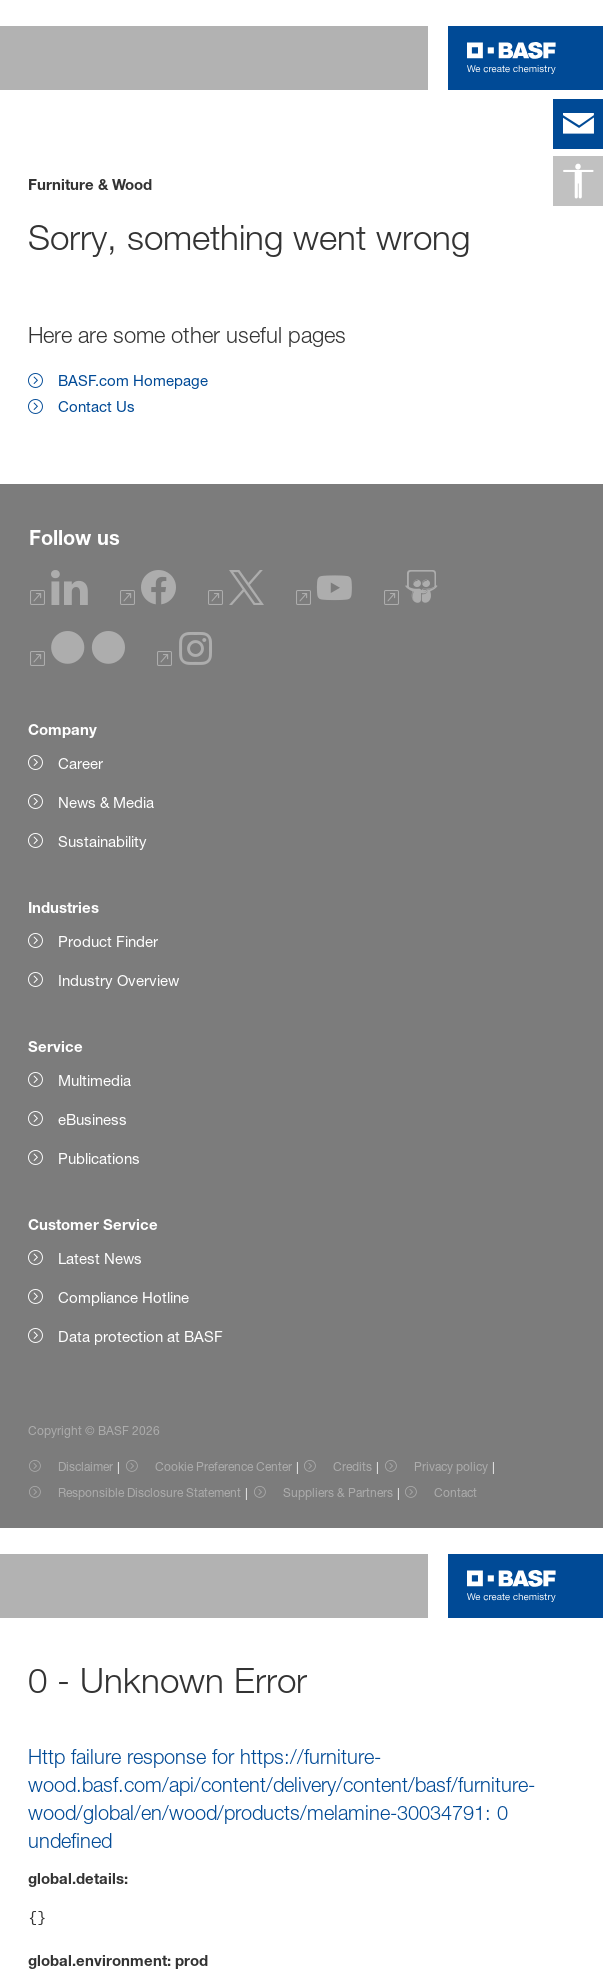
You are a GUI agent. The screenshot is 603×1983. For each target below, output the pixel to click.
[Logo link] (511, 58)
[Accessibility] (578, 181)
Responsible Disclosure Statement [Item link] (149, 1492)
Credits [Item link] (352, 1466)
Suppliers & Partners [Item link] (338, 1492)
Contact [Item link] (455, 1492)
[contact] (578, 124)
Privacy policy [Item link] (451, 1466)
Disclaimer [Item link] (85, 1466)
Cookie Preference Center (223, 1466)
